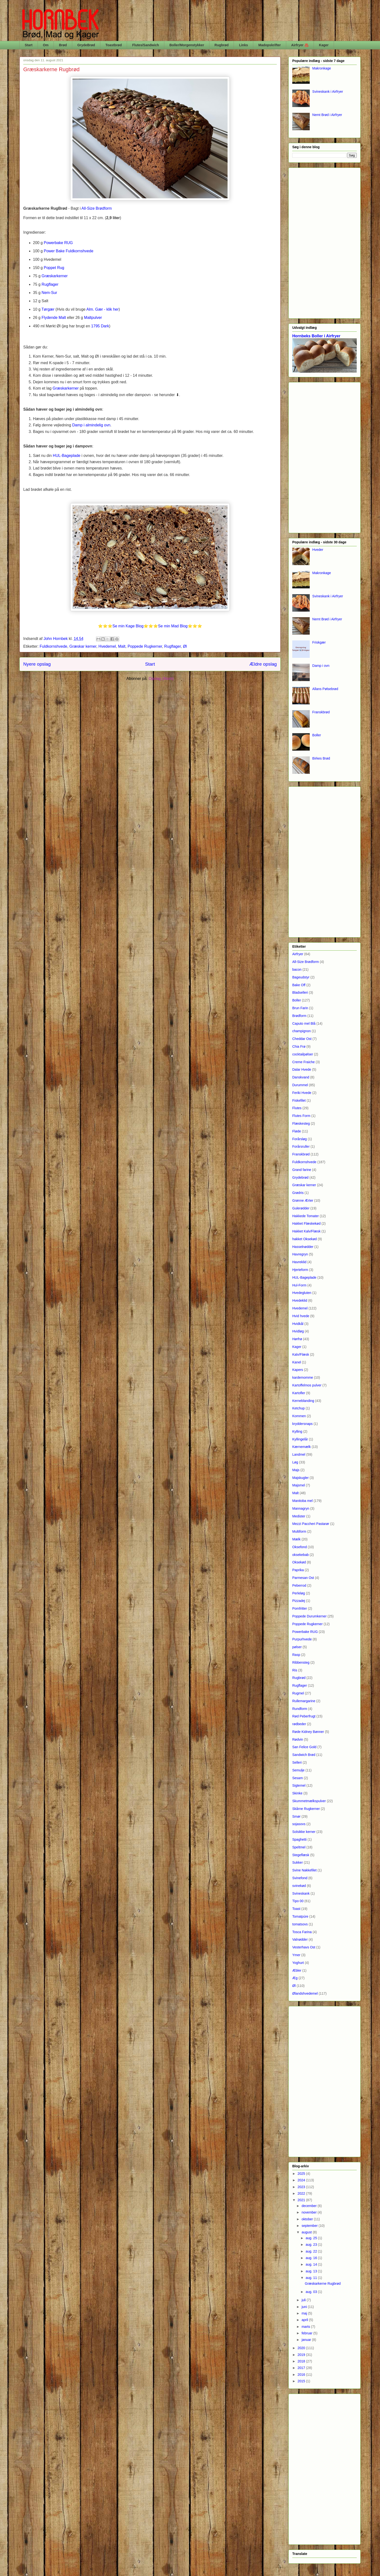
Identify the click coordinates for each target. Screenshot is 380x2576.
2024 (302, 2180)
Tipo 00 (297, 1901)
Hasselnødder (302, 1247)
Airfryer (297, 954)
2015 (302, 2381)
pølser (297, 1647)
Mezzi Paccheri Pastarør (310, 1524)
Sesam (297, 1778)
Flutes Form (301, 1116)
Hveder (317, 550)
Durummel (300, 1085)
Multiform (299, 1531)
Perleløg (298, 1593)
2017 (302, 2368)
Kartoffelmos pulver (306, 1385)
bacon (296, 969)
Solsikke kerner (304, 1832)
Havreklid (299, 1262)
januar (306, 2340)
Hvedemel (107, 646)
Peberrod (299, 1585)
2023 (302, 2187)
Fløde (296, 1131)
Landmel (298, 1454)
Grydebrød (300, 1177)
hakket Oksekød (304, 1239)
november (309, 2212)
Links (243, 45)
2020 (302, 2348)
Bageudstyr (300, 977)
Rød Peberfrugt (304, 1716)
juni (304, 2307)
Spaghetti (299, 1839)
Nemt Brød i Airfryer (327, 115)
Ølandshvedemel (305, 1993)
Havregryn (300, 1254)
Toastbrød (113, 45)
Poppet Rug (54, 268)
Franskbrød (321, 712)
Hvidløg (298, 1331)
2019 (302, 2355)
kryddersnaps (302, 1424)
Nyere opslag (37, 664)
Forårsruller (301, 1146)
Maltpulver (93, 317)
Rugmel (298, 1693)
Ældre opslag (263, 664)
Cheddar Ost (301, 1039)
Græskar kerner (82, 646)
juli (304, 2300)
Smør (296, 1816)
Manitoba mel (302, 1501)
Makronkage (321, 68)
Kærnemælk (301, 1447)
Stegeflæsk (300, 1855)
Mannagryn (300, 1508)
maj (304, 2313)
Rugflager (50, 284)
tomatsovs (300, 1924)
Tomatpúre (300, 1916)
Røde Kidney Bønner (308, 1732)
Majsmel (298, 1485)
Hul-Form (299, 1285)
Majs (296, 1470)
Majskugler (300, 1478)
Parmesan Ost (303, 1578)
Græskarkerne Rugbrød (51, 69)
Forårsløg (299, 1139)
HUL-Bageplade (66, 456)
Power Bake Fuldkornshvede (68, 251)
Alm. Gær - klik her (102, 309)
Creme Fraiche (303, 1062)
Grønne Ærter (302, 1200)
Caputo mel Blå (304, 1023)
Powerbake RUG (58, 243)
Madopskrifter (269, 45)
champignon (301, 1031)
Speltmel (298, 1847)
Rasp (296, 1655)
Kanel (296, 1362)
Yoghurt (298, 1963)
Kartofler (298, 1393)
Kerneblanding (303, 1401)
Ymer (296, 1955)
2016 (302, 2374)
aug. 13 (312, 2271)
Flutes (296, 1108)
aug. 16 (312, 2258)
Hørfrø (297, 1339)
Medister (298, 1516)
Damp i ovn (321, 666)
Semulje (298, 1770)
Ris (294, 1670)
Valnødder (300, 1939)
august (307, 2232)
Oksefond (299, 1547)
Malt (121, 646)
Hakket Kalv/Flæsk (306, 1231)
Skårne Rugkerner (306, 1809)
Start (28, 45)
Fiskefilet (299, 1100)
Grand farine (301, 1170)
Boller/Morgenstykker (186, 45)
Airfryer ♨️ (300, 45)
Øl (185, 646)
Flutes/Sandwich (145, 45)
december (309, 2206)
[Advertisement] (324, 242)
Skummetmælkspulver (309, 1801)
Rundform (299, 1709)
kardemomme (302, 1377)
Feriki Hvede (301, 1093)
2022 (302, 2193)
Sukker (297, 1862)
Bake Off (298, 985)
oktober (307, 2219)
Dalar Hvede (301, 1069)
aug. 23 (312, 2244)
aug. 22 (312, 2251)
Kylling (297, 1431)
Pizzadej (298, 1601)
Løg (295, 1462)
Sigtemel (298, 1785)
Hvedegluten (301, 1293)
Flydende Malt (54, 317)
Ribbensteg (300, 1662)
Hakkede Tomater (305, 1216)
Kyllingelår (300, 1439)
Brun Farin (300, 1008)
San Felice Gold (304, 1747)
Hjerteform (300, 1270)
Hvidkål (297, 1324)
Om (45, 45)
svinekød (299, 1886)
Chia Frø (298, 1046)
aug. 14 (312, 2264)
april (305, 2320)
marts (306, 2327)
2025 (302, 2174)
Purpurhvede (302, 1639)
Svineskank (301, 1893)
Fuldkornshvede (53, 646)
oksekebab (300, 1555)
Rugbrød (221, 45)
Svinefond (299, 1878)
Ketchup (298, 1408)
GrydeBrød (86, 45)
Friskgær (319, 642)
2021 (302, 2200)
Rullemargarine (303, 1701)
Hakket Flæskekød (306, 1223)
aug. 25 (312, 2238)
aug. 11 (312, 2278)
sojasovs (298, 1824)
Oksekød (299, 1562)
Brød (63, 45)
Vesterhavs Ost (303, 1947)
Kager (324, 45)
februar (307, 2333)
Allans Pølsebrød (325, 689)
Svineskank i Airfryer (327, 91)
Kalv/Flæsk (300, 1354)
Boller (316, 735)
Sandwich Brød (303, 1755)
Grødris (298, 1193)
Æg (295, 1978)
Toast (296, 1909)
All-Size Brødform (96, 208)
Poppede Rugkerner (144, 646)
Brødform (299, 1016)
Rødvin (297, 1739)
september (309, 2226)
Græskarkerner (55, 276)
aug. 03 (312, 2292)
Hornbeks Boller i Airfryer (316, 336)
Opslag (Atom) (161, 679)
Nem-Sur (49, 293)
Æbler (296, 1970)
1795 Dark (100, 326)
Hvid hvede (300, 1316)
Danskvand (300, 1077)
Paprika (298, 1570)
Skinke (297, 1793)
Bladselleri (300, 992)
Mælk (296, 1539)
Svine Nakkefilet (304, 1870)
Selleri (297, 1762)
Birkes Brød (321, 758)
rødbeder (299, 1724)
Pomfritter (299, 1608)
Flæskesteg (301, 1123)
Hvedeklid (299, 1300)
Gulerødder (300, 1208)
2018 (302, 2361)
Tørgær (47, 309)
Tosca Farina (302, 1932)
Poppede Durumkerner (309, 1616)
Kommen (299, 1416)
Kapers (297, 1370)
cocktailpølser (302, 1054)
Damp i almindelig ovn (91, 425)
